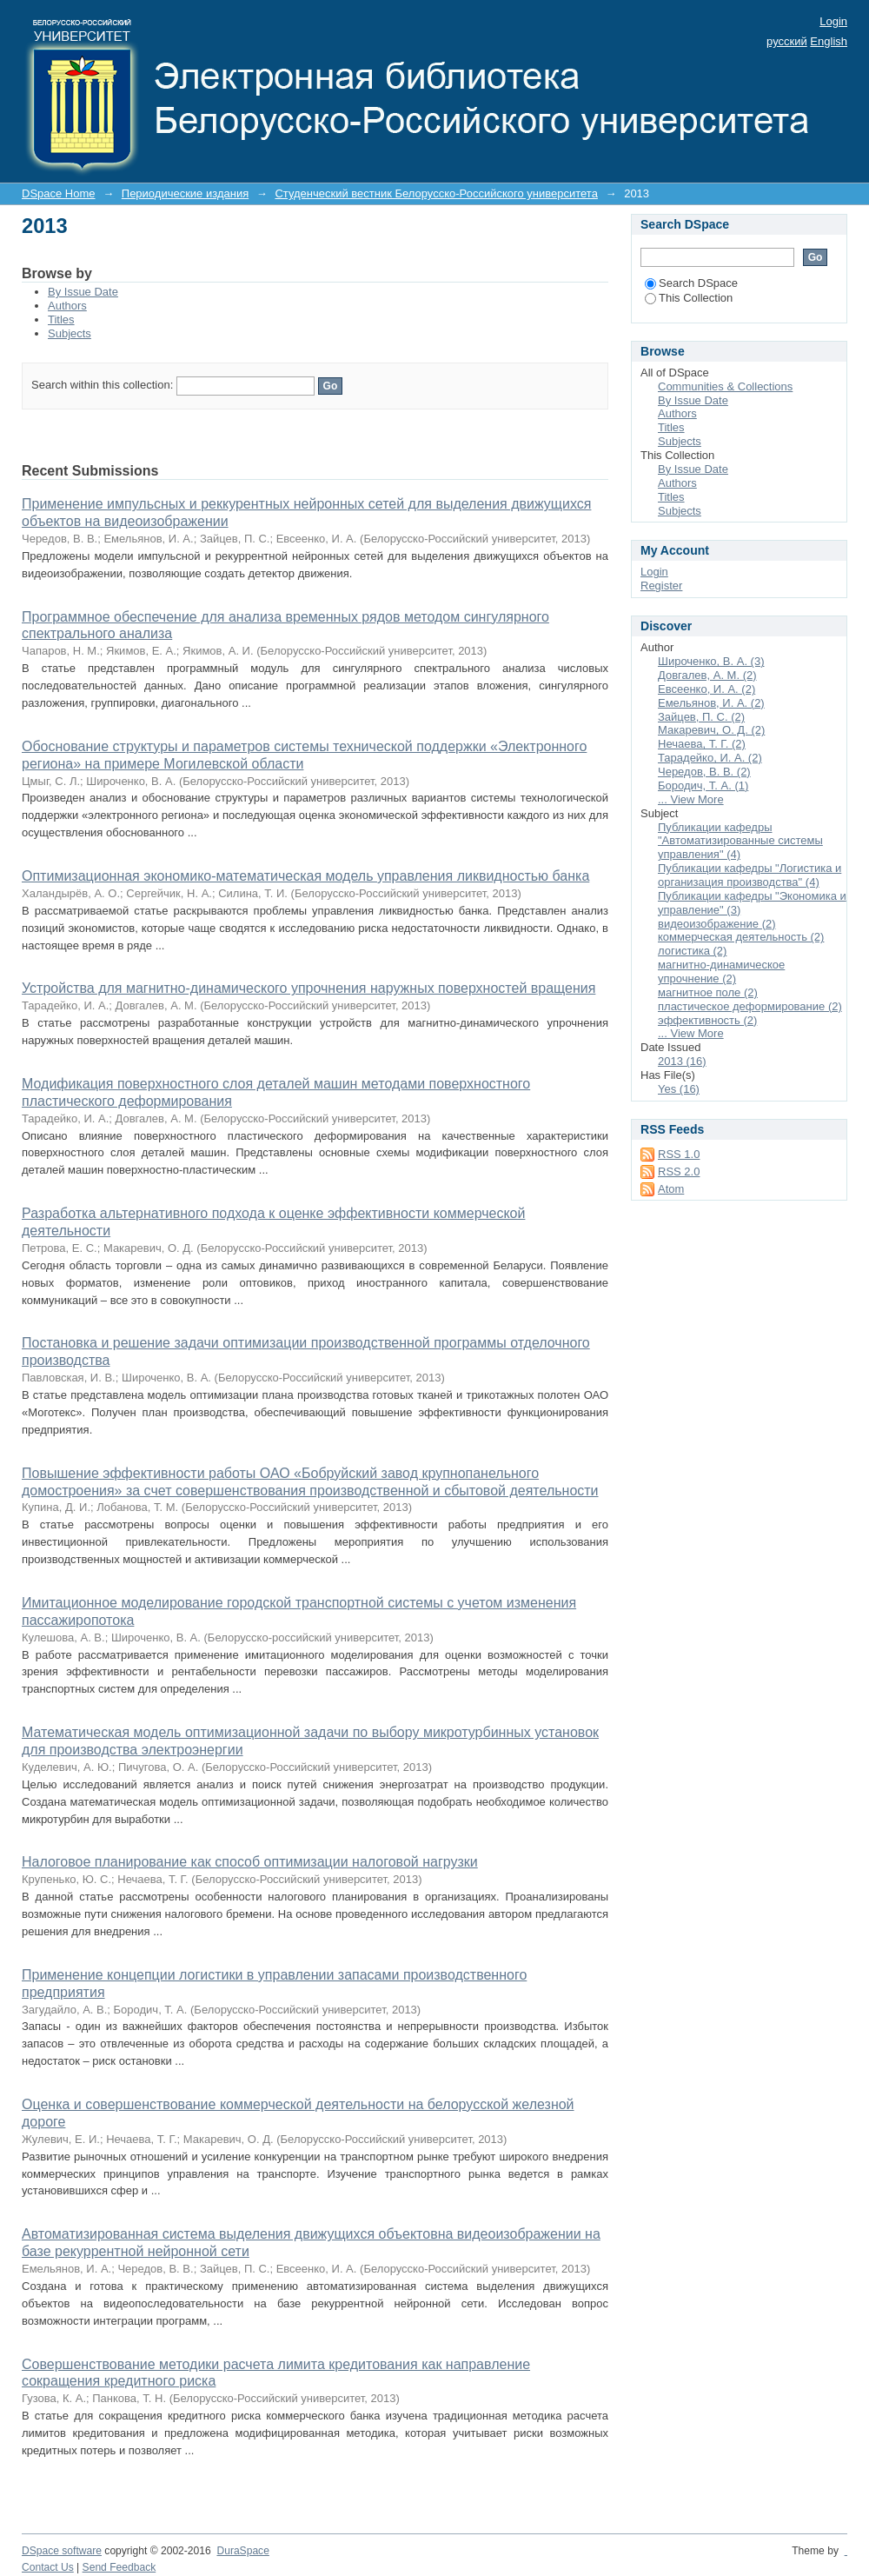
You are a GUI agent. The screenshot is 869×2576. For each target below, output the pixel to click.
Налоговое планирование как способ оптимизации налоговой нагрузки (250, 1861)
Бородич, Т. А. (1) (703, 785)
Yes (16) (679, 1088)
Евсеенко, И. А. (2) (706, 689)
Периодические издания (185, 193)
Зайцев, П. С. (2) (701, 716)
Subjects (69, 333)
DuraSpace (242, 2551)
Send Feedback (119, 2567)
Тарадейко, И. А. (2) (710, 757)
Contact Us (48, 2567)
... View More (691, 799)
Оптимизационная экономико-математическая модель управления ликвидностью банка (305, 876)
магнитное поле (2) (708, 992)
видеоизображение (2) (717, 923)
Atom (671, 1188)
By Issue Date (83, 291)
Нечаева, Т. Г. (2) (702, 743)
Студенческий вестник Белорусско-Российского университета (436, 193)
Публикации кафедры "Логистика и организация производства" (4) (749, 875)
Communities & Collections (725, 386)
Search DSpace (691, 283)
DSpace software (62, 2551)
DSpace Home (59, 193)
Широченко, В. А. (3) (711, 661)
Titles (61, 319)
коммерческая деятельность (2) (741, 936)
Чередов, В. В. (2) (704, 771)
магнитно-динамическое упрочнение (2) (721, 971)
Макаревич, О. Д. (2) (711, 729)
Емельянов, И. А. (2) (711, 702)
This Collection (689, 297)
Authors (67, 305)
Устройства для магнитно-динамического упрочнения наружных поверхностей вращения (308, 988)
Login (833, 21)
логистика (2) (692, 950)
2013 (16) (682, 1061)
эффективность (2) (707, 1020)
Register (661, 585)
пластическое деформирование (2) (750, 1006)
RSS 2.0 (679, 1171)
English (828, 41)
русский (786, 41)
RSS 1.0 (679, 1154)
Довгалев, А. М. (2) (707, 675)
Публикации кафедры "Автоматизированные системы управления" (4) (740, 841)
